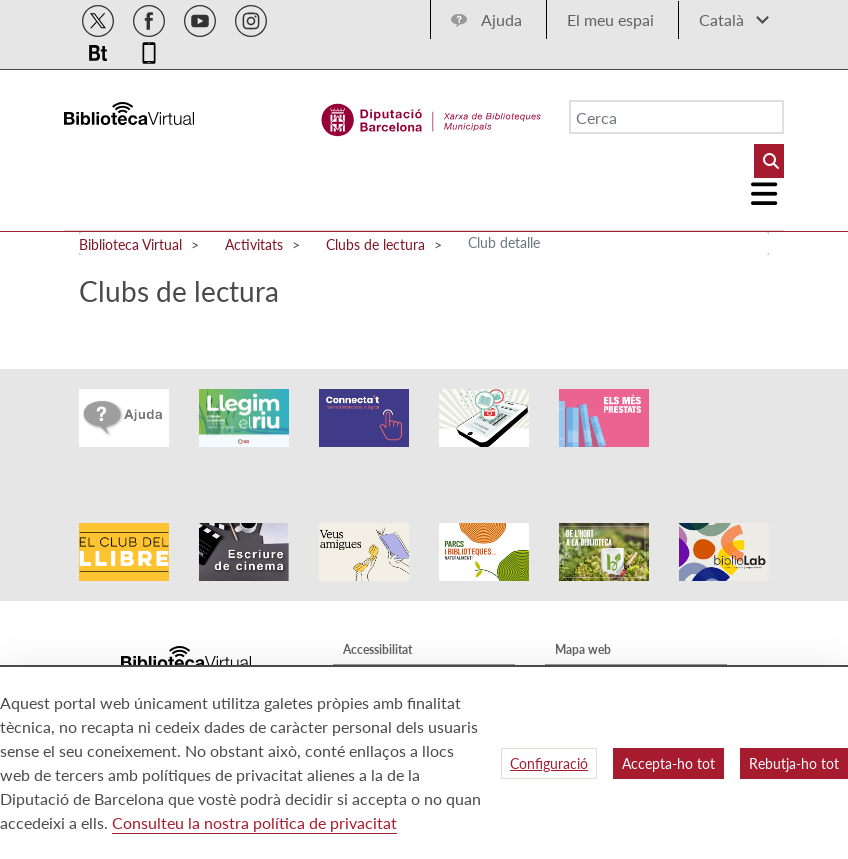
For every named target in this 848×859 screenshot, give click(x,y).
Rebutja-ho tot (794, 763)
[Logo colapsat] (765, 194)
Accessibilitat (377, 618)
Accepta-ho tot (668, 763)
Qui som (577, 647)
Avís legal (367, 647)
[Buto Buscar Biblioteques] (769, 161)
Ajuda (501, 19)
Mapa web (583, 618)
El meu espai (610, 19)
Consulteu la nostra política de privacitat (254, 822)
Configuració (549, 763)
